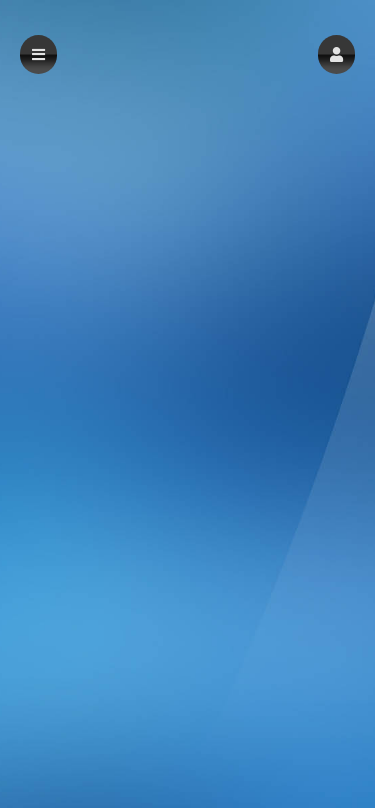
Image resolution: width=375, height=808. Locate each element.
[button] (336, 54)
